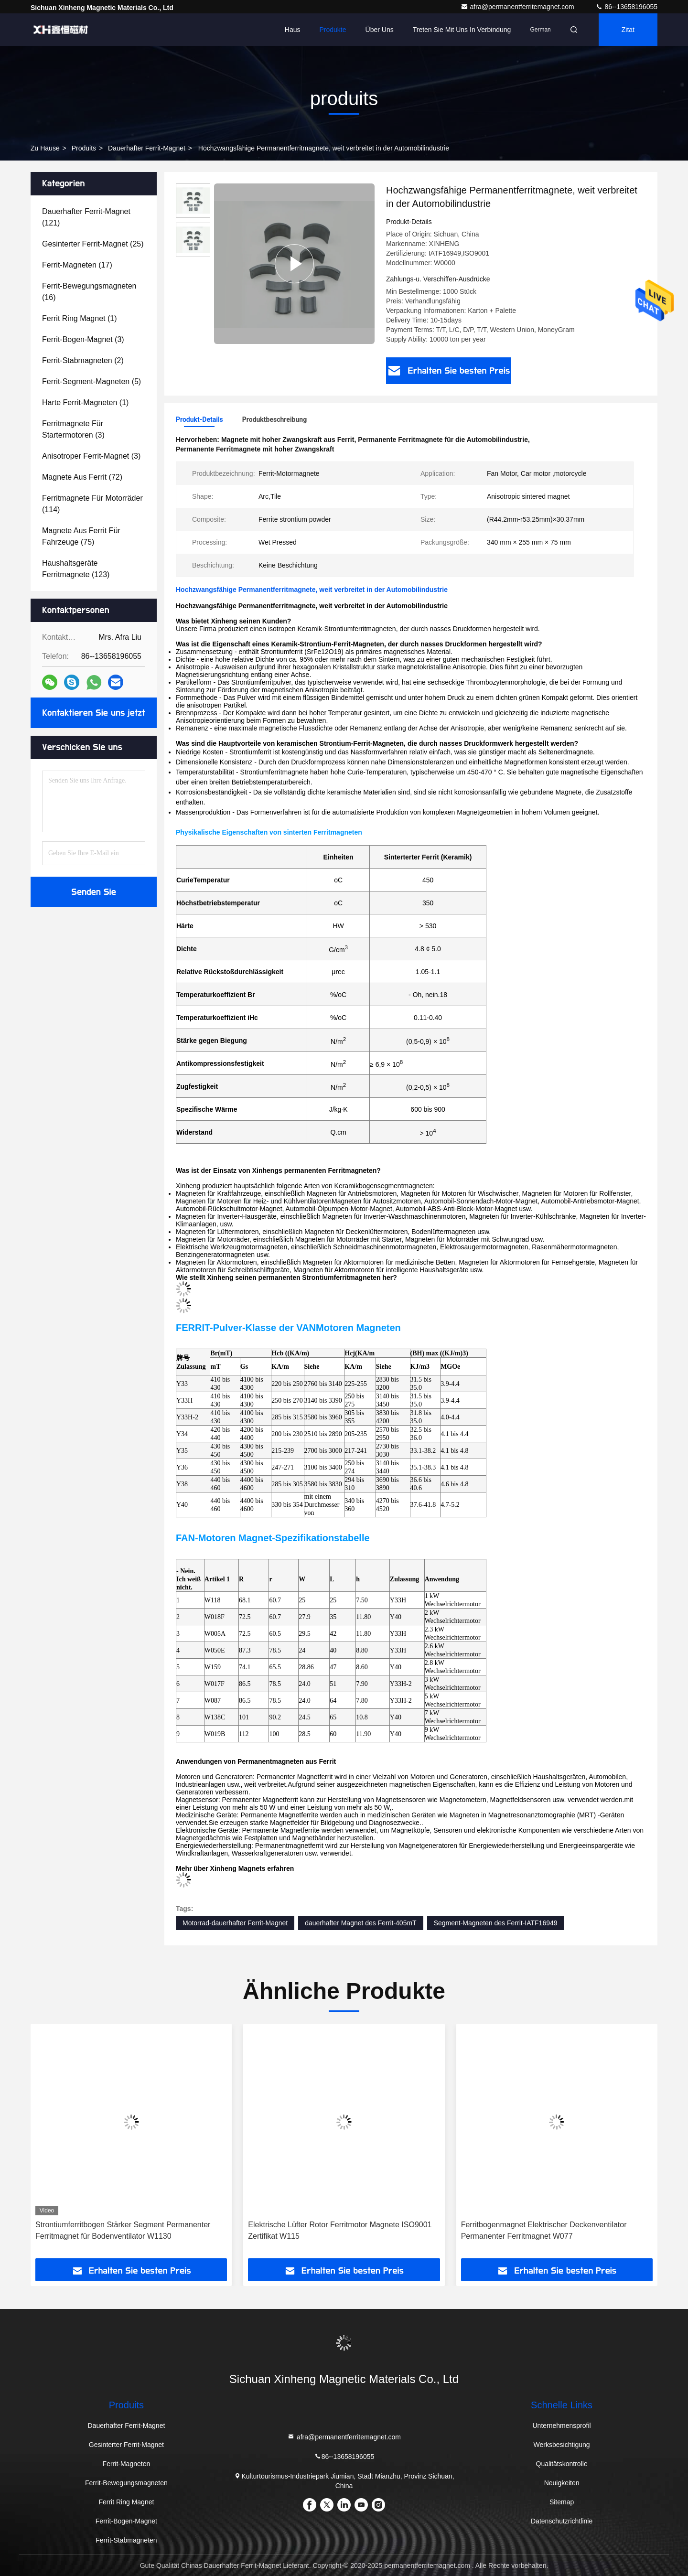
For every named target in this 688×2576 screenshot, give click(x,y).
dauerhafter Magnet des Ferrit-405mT (360, 1923)
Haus (293, 29)
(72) (82, 477)
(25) (93, 244)
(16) (89, 291)
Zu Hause (45, 148)
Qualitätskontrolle (562, 2464)
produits (84, 148)
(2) (83, 360)
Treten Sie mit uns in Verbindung (462, 29)
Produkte (333, 29)
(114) (92, 504)
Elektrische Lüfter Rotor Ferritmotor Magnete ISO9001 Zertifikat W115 (339, 2230)
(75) (81, 536)
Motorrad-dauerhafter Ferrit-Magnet (235, 1923)
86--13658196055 (626, 7)
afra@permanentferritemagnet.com (518, 7)
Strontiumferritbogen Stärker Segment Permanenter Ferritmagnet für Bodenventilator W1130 (122, 2230)
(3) (83, 339)
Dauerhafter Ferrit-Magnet (146, 148)
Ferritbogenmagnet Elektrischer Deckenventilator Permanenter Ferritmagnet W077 (544, 2230)
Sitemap (561, 2502)
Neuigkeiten (562, 2483)
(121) (86, 217)
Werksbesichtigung (562, 2444)
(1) (79, 318)
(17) (77, 265)
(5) (91, 381)
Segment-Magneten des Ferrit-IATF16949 (496, 1923)
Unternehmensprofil (562, 2425)
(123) (75, 569)
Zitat (628, 29)
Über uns (380, 29)
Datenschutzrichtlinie (561, 2521)
